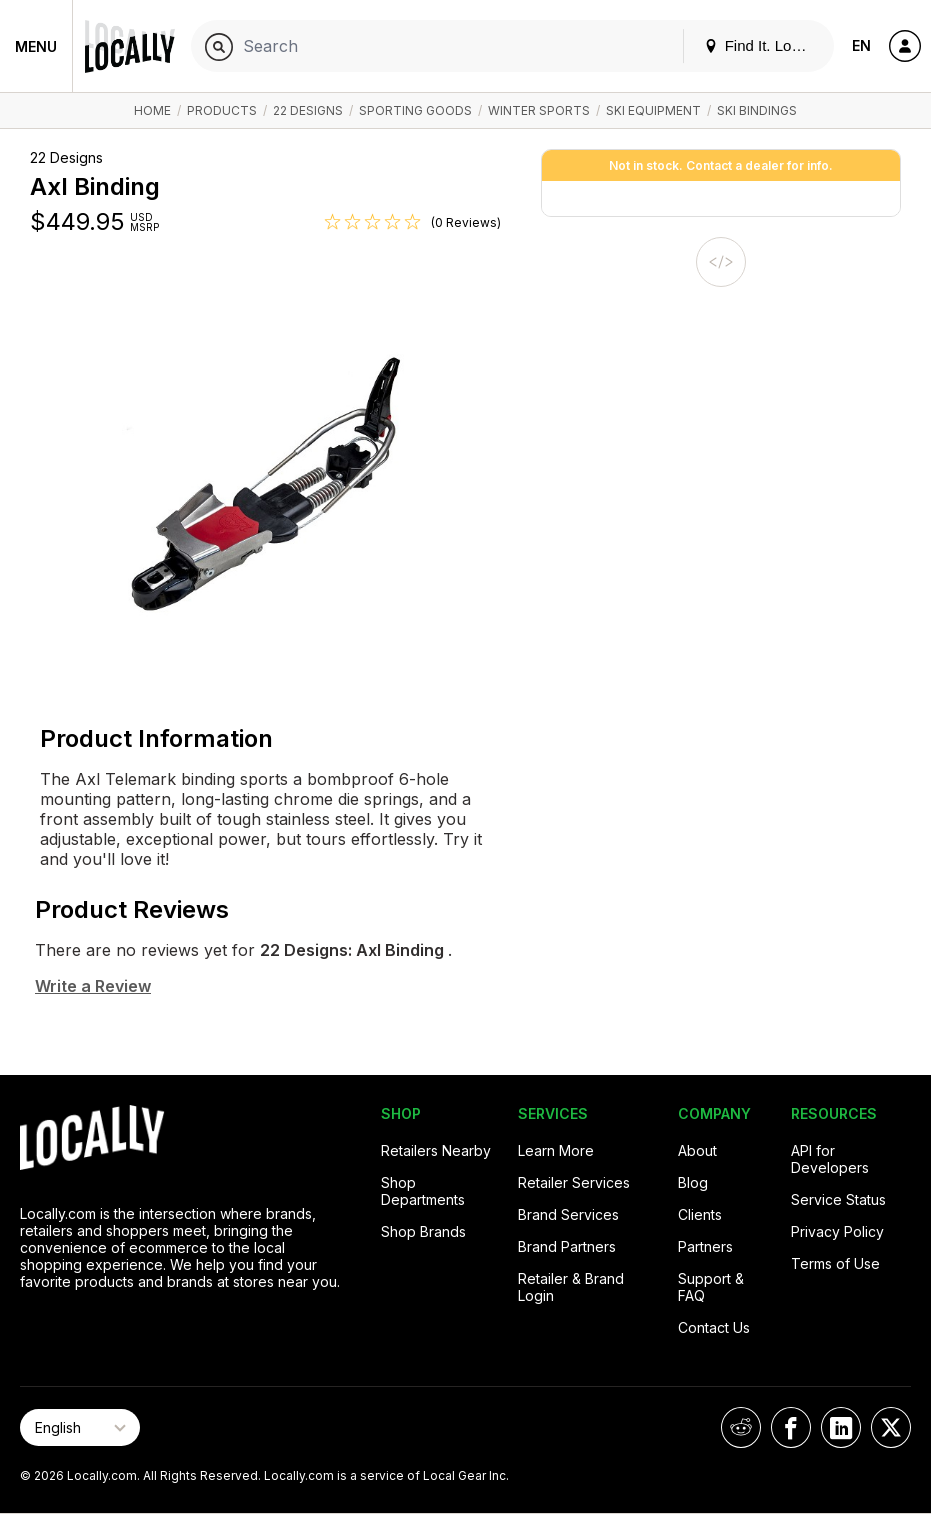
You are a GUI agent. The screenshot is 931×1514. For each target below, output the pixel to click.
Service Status (838, 1199)
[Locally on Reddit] (741, 1427)
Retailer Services (574, 1182)
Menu (36, 46)
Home (152, 110)
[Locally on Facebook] (791, 1427)
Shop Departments (423, 1191)
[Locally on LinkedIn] (841, 1427)
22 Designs (308, 110)
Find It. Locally (763, 45)
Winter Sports (539, 110)
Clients (700, 1214)
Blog (693, 1182)
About (697, 1150)
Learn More (556, 1150)
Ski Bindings (757, 110)
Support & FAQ (711, 1287)
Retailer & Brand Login (571, 1287)
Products (222, 110)
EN (861, 45)
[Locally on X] (891, 1427)
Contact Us (714, 1327)
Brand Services (568, 1214)
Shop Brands (423, 1231)
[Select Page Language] (80, 1427)
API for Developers (830, 1159)
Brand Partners (567, 1246)
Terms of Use (835, 1263)
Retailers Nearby (436, 1150)
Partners (705, 1246)
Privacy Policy (837, 1231)
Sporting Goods (415, 110)
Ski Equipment (653, 110)
